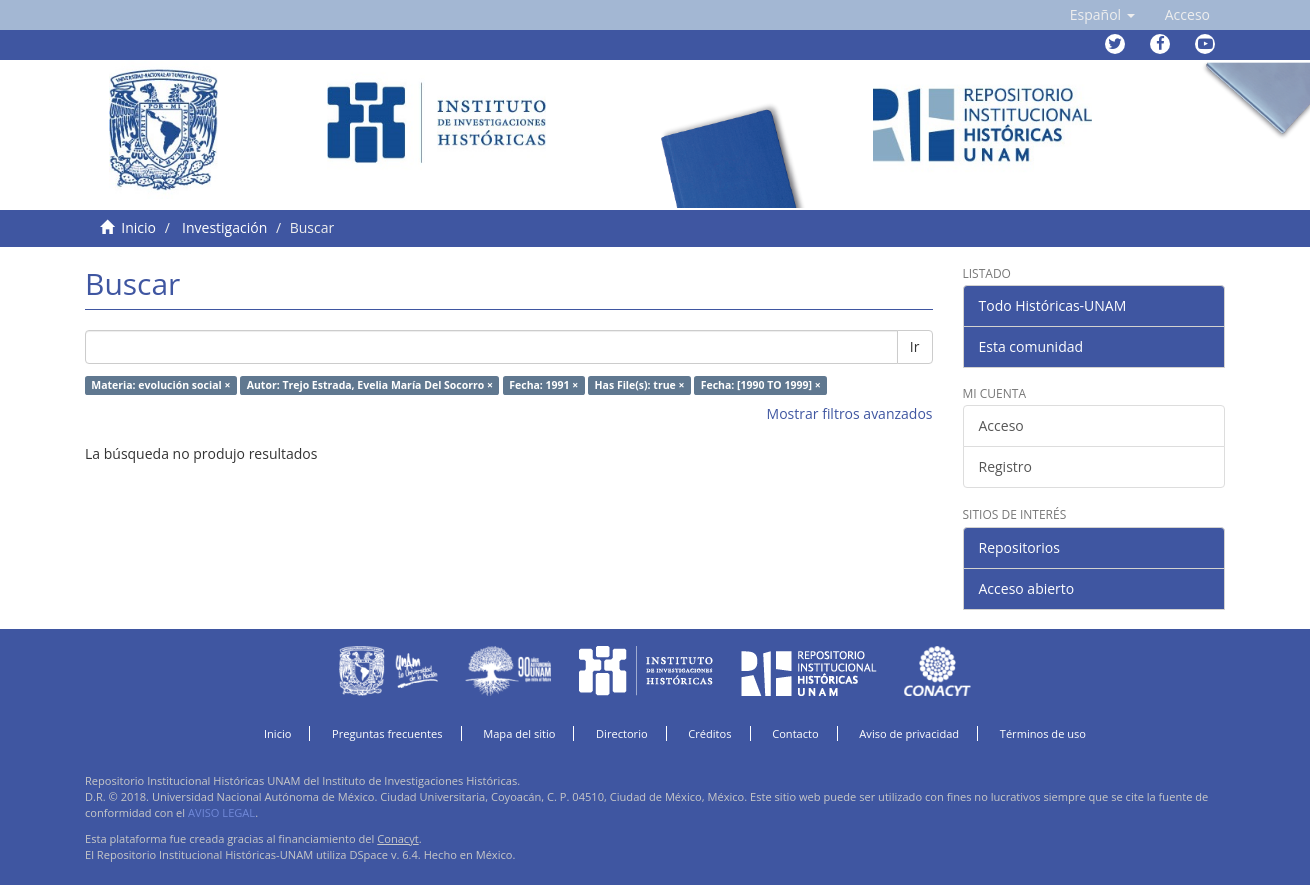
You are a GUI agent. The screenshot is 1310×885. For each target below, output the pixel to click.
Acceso (1001, 425)
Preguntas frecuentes (387, 733)
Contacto (795, 733)
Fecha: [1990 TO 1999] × (761, 385)
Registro (1005, 466)
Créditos (709, 733)
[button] (1102, 15)
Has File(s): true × (640, 385)
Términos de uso (1043, 733)
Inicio (138, 227)
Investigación (224, 227)
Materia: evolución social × (160, 385)
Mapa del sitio (519, 733)
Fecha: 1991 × (543, 385)
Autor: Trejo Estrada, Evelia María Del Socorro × (370, 385)
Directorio (622, 733)
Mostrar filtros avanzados (850, 413)
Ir (915, 346)
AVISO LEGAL (221, 812)
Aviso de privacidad (909, 733)
